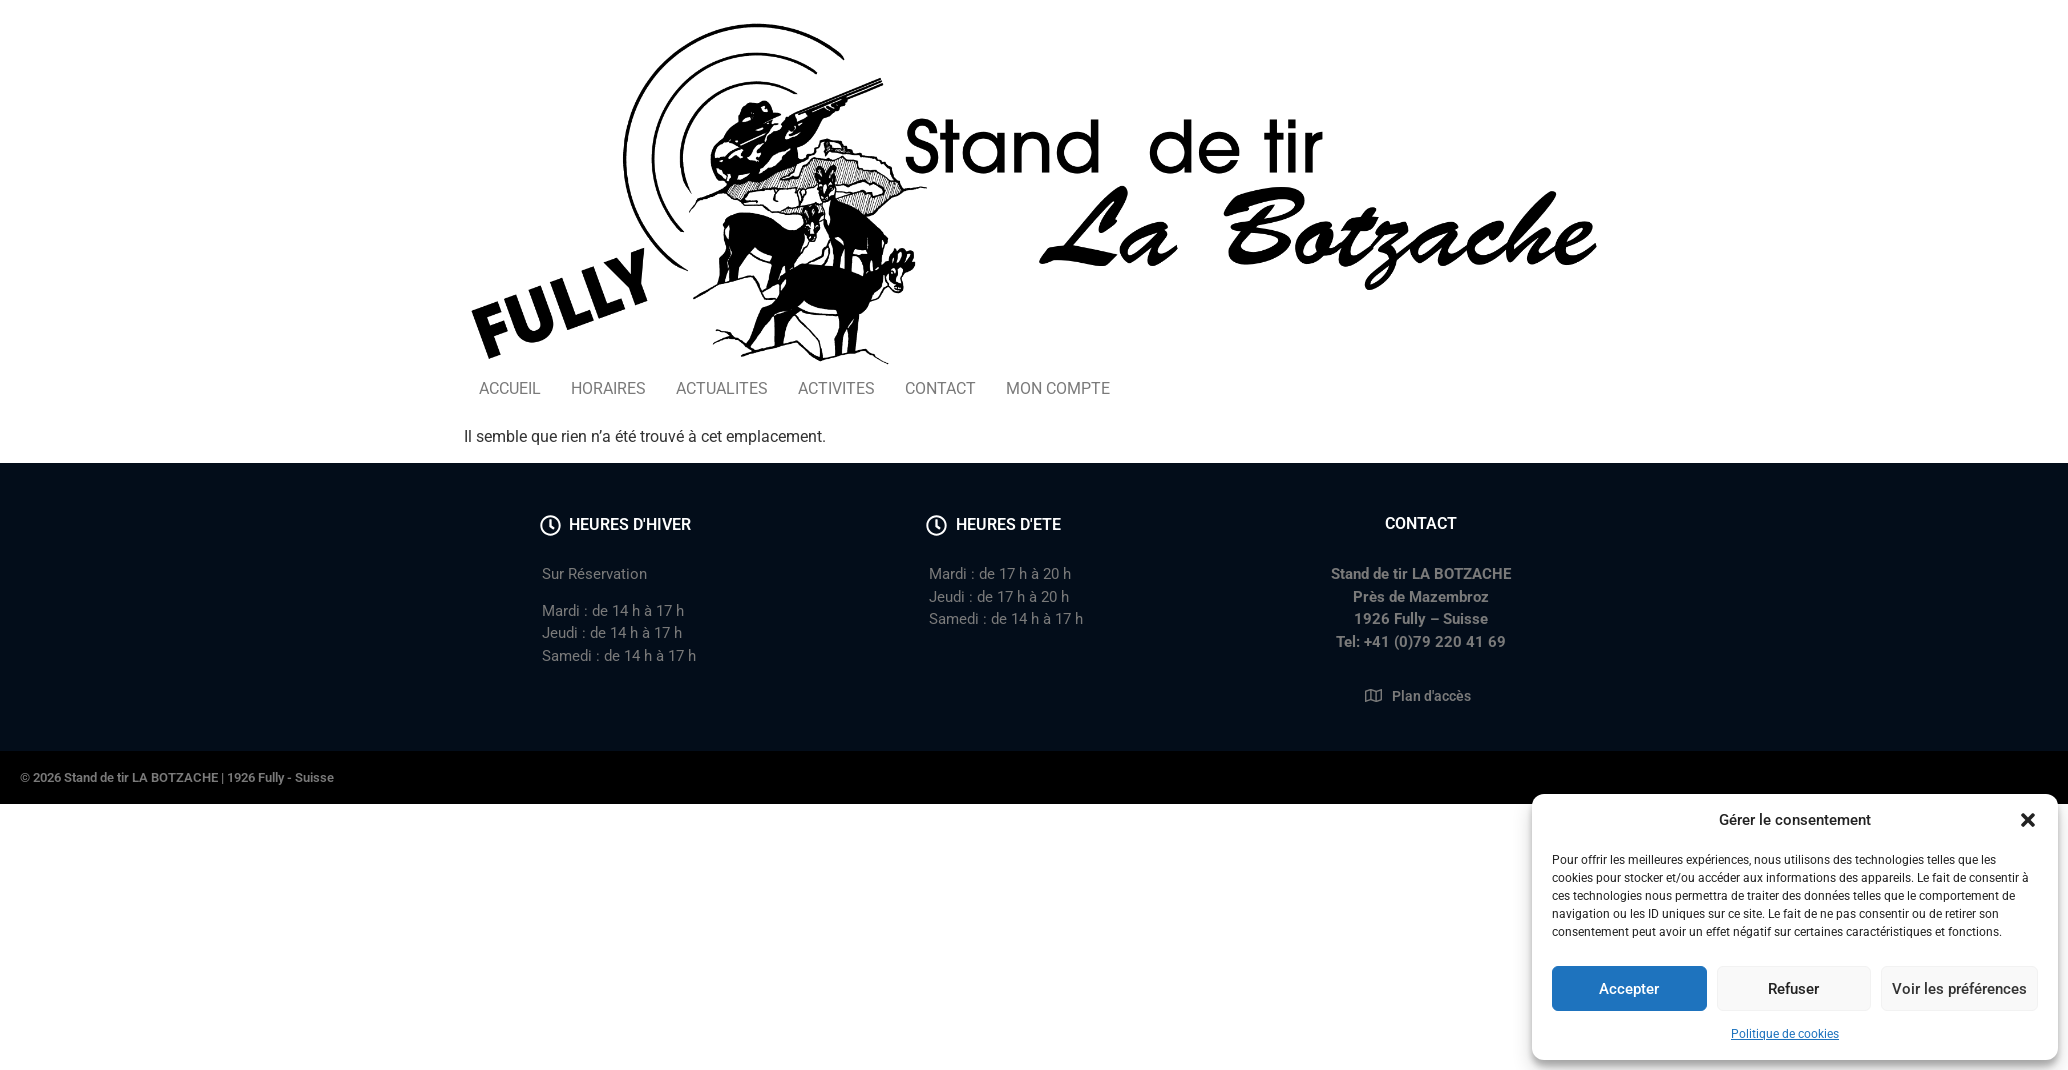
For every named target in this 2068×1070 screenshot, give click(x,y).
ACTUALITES (722, 388)
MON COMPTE (1058, 388)
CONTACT (940, 388)
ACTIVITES (836, 388)
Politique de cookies (1785, 1034)
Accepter (1629, 989)
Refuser (1793, 989)
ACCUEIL (510, 388)
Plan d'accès (1431, 696)
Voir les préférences (1959, 989)
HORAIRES (608, 388)
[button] (2028, 820)
